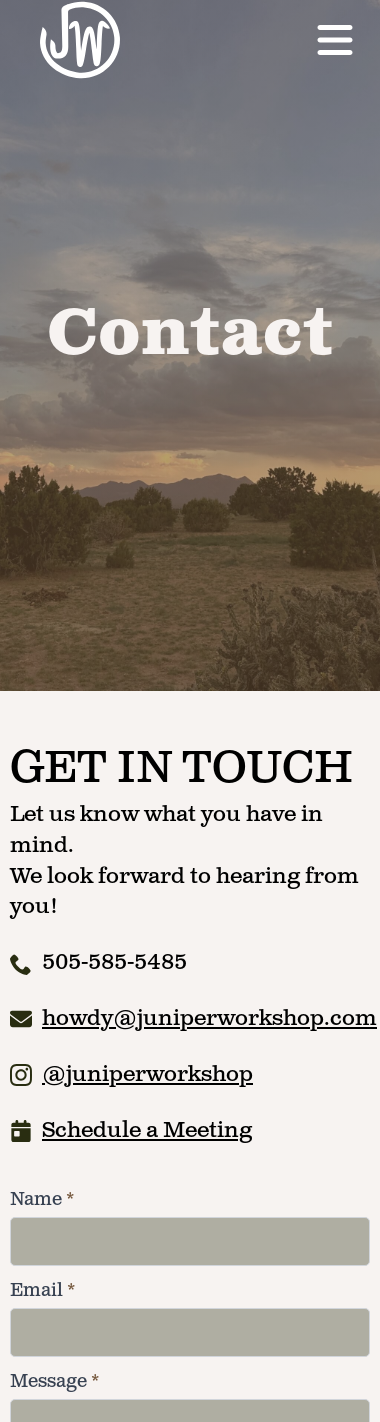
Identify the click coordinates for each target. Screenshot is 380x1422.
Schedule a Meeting (147, 1130)
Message (54, 1382)
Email (42, 1291)
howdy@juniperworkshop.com (209, 1018)
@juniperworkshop (147, 1074)
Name (42, 1200)
